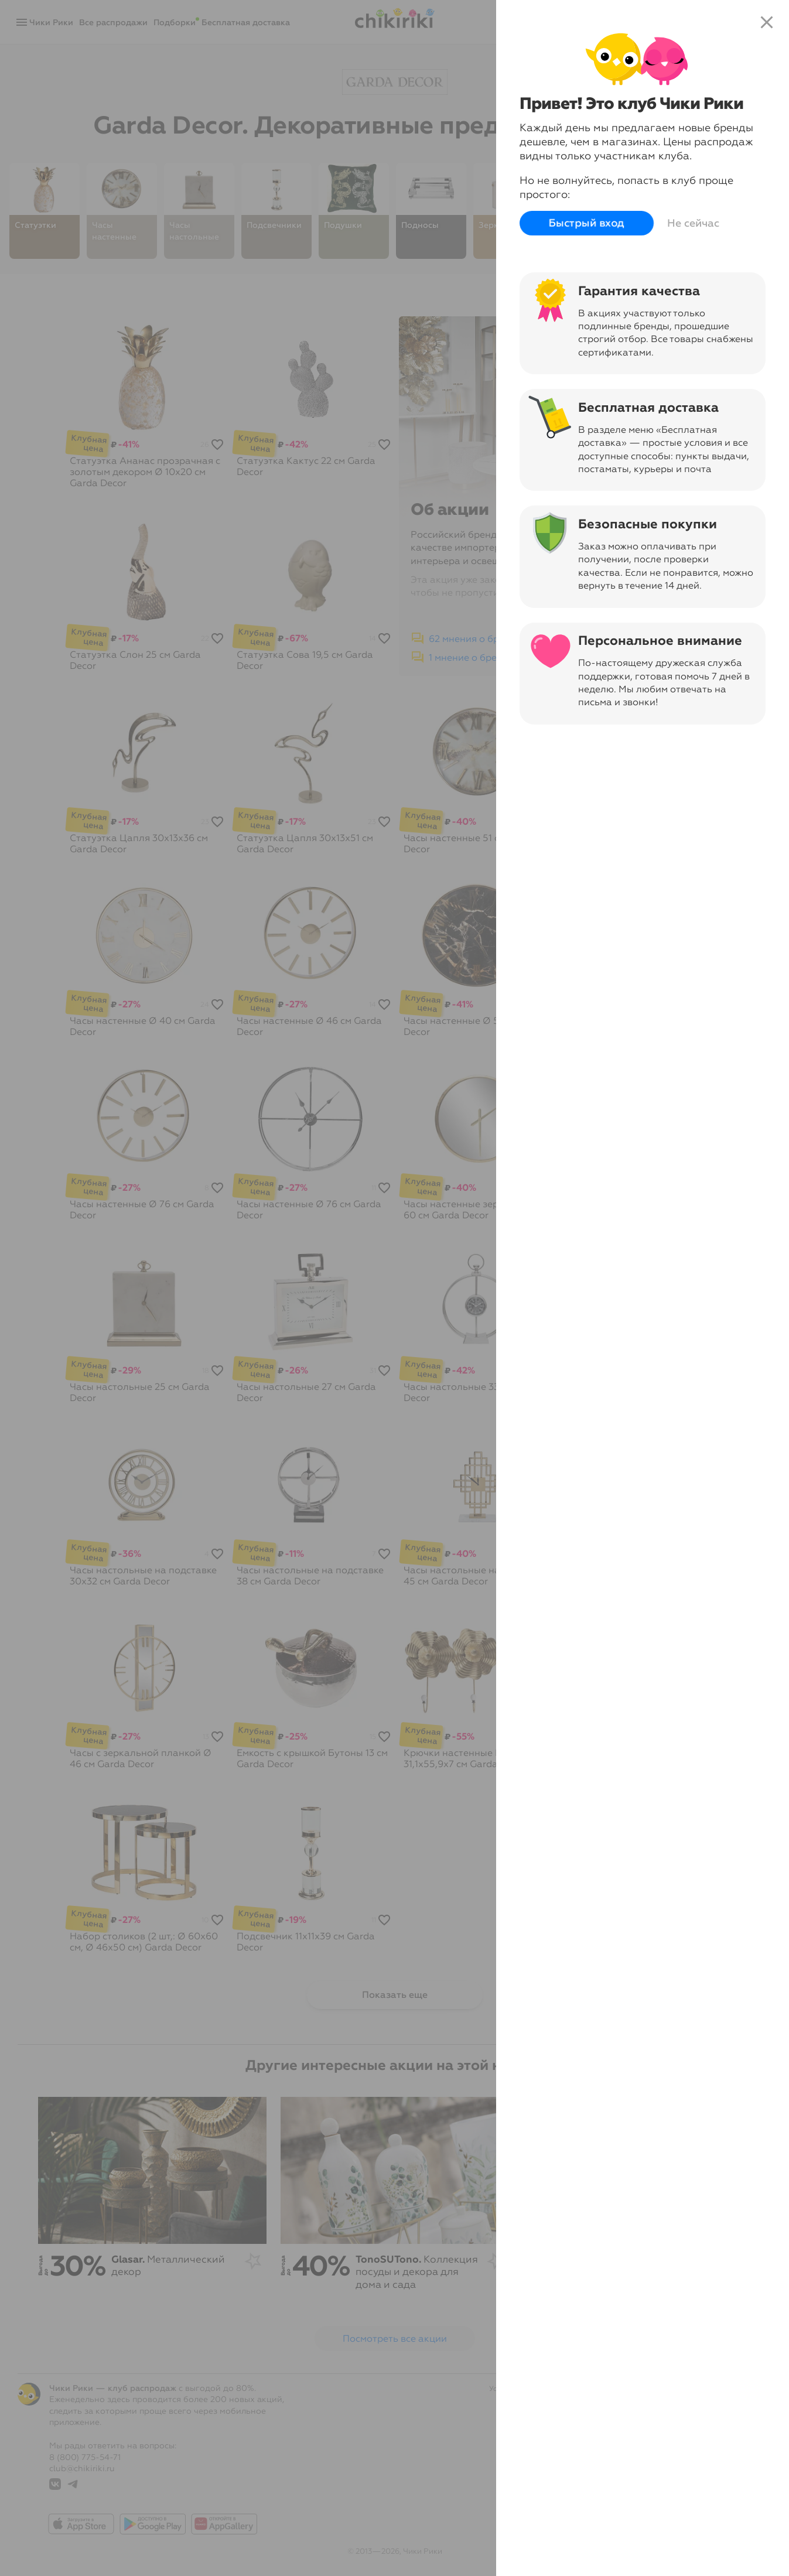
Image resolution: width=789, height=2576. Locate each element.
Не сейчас (693, 223)
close (766, 22)
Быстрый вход (586, 223)
